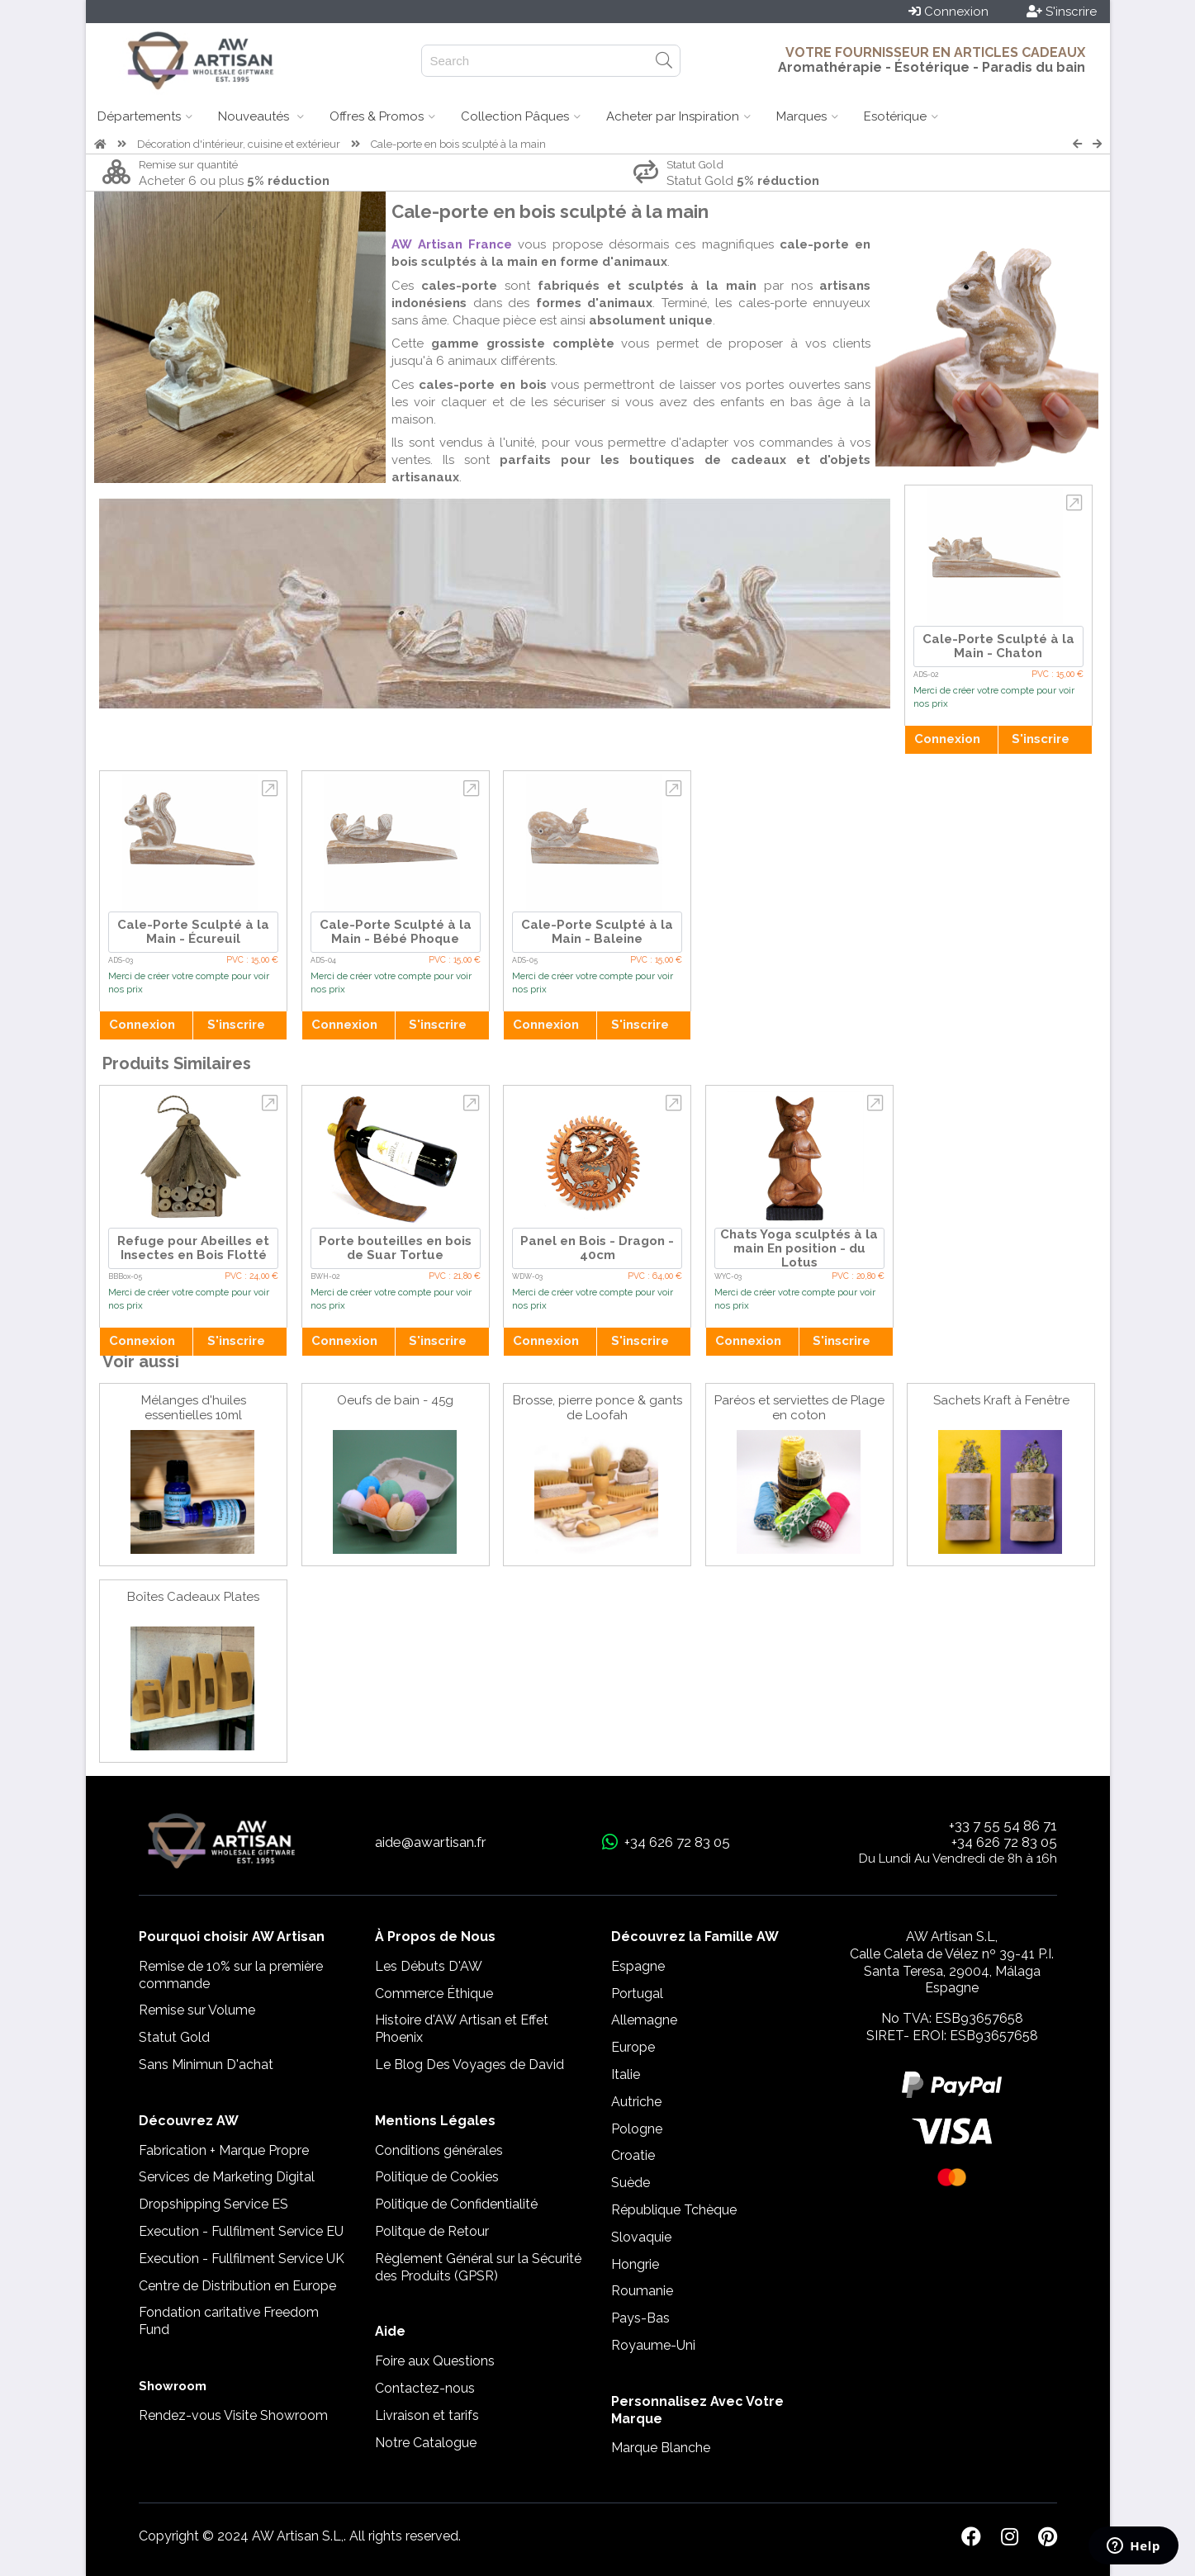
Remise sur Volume (197, 2010)
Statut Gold (174, 2037)
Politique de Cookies (437, 2177)
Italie (625, 2074)
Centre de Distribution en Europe (237, 2286)
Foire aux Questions (435, 2361)
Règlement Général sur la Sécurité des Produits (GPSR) (478, 2267)
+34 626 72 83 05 (1004, 1842)
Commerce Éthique (434, 1993)
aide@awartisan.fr (430, 1842)
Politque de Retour (432, 2231)
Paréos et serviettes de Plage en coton (799, 1408)
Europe (633, 2047)
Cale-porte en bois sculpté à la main (458, 144)
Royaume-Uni (653, 2345)
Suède (630, 2182)
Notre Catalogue (426, 2443)
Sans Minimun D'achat (206, 2064)
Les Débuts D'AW (428, 1966)
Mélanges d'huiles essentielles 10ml (193, 1408)
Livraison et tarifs (427, 2415)
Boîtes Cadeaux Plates (193, 1596)
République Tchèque (674, 2210)
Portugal (637, 1993)
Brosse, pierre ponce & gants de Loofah (597, 1408)
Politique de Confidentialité (456, 2204)
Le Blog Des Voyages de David (469, 2064)
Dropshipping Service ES (213, 2204)
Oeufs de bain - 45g (395, 1400)
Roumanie (642, 2291)
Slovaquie (641, 2237)
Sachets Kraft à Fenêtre (1001, 1400)
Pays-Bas (640, 2318)
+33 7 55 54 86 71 (1003, 1825)
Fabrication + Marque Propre (224, 2150)
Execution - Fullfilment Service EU (241, 2231)
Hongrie (635, 2264)
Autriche (636, 2102)
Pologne (636, 2129)
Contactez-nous (425, 2388)
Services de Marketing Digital (227, 2177)
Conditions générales (439, 2150)
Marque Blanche (660, 2447)
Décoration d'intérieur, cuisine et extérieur (238, 144)
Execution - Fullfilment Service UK (241, 2258)
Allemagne (644, 2020)
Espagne (638, 1966)
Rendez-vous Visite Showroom (233, 2415)
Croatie (633, 2155)
